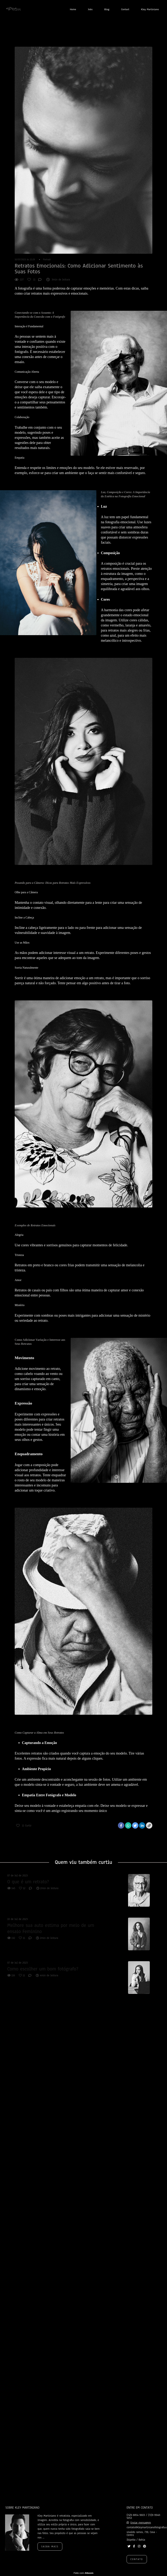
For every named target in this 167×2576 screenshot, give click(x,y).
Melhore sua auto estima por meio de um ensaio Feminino (50, 1928)
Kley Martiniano (150, 9)
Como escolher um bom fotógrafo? (42, 1969)
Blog (106, 9)
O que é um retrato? (28, 1882)
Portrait (47, 259)
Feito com (83, 2573)
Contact (125, 9)
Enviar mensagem (140, 2522)
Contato (136, 2559)
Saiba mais (50, 2546)
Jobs (90, 9)
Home (73, 9)
